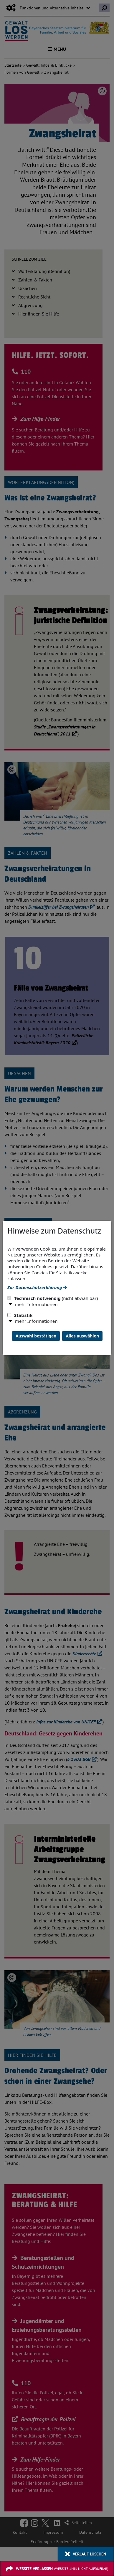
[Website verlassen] (57, 2568)
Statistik (20, 1315)
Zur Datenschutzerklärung (37, 1287)
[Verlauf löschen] (85, 2554)
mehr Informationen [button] (36, 1304)
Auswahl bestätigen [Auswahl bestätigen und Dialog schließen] (36, 1336)
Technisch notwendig (52, 1298)
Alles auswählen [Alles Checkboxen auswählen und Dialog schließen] (82, 1336)
